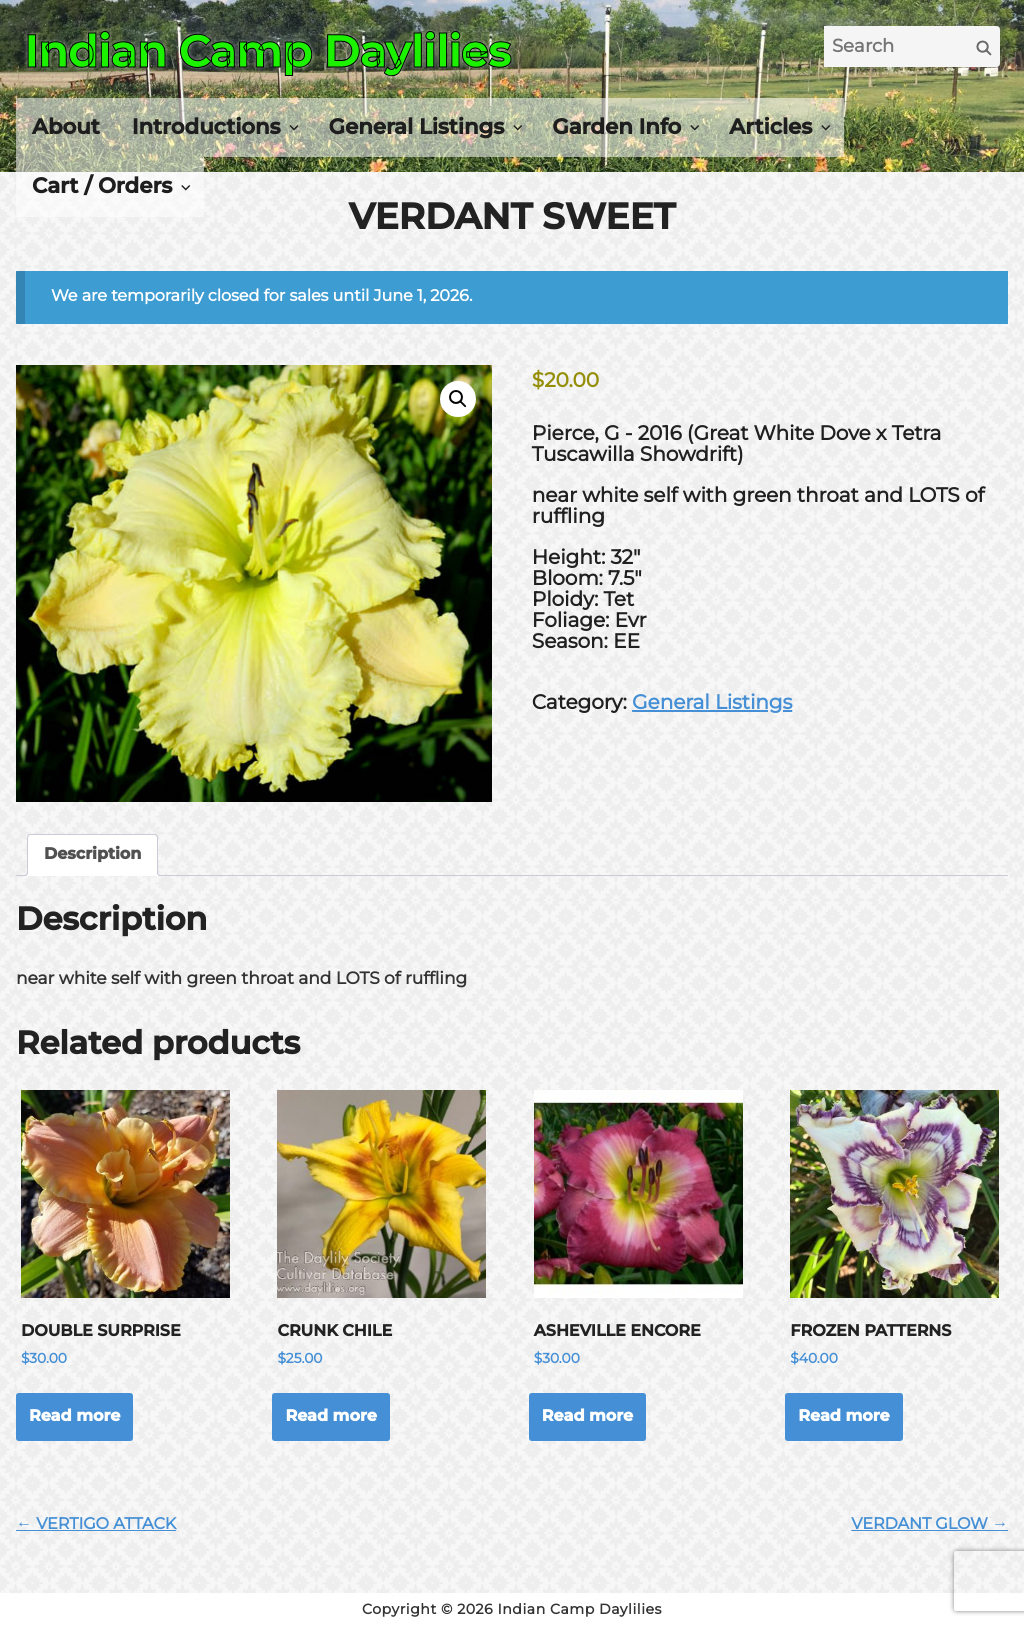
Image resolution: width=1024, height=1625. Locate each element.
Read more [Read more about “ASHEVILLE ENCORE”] (587, 1416)
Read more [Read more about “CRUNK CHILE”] (330, 1416)
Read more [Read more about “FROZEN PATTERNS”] (843, 1416)
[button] (458, 399)
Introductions (206, 127)
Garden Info (616, 127)
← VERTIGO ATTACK (96, 1524)
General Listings (417, 127)
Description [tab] (92, 854)
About (66, 127)
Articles (770, 127)
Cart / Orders (102, 186)
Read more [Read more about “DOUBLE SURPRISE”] (74, 1416)
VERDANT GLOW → (929, 1524)
